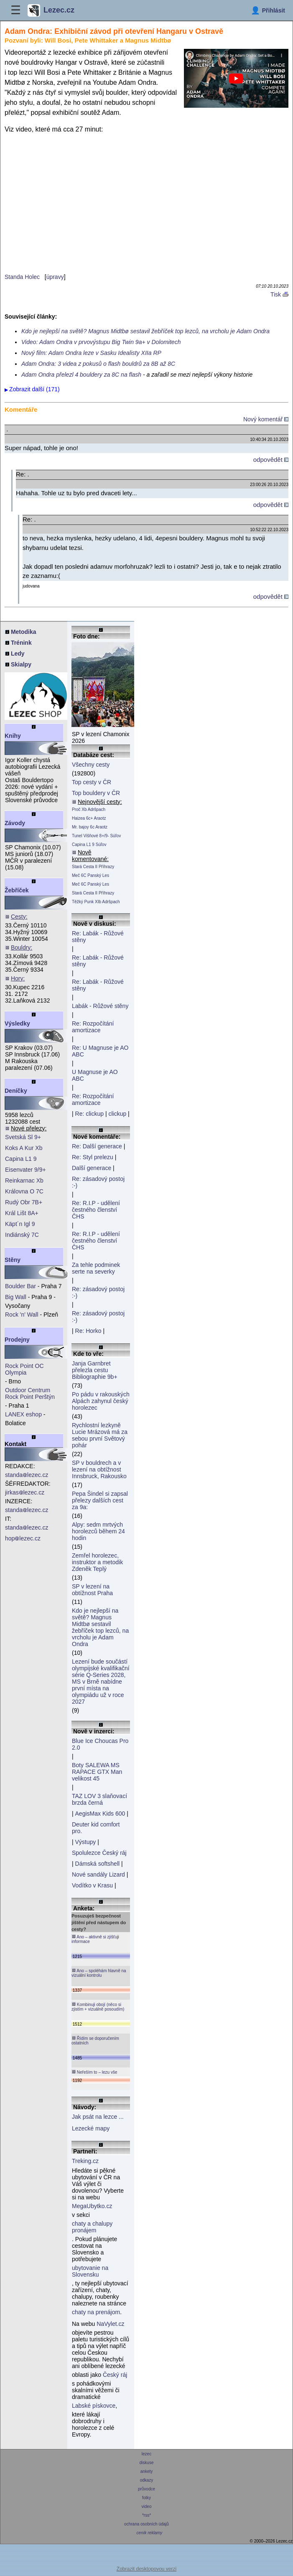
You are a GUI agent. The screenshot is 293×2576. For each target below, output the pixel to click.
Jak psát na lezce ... (98, 2116)
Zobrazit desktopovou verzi (146, 2569)
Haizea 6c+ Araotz (89, 818)
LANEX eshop (23, 1414)
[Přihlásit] (268, 10)
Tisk (279, 294)
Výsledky (17, 1023)
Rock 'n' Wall (21, 1314)
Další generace (91, 1168)
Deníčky (16, 1090)
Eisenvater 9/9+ (25, 1169)
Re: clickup (89, 1113)
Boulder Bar (20, 1286)
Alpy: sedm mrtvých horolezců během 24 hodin (98, 1531)
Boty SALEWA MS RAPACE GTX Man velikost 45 (97, 1772)
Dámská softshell (97, 1863)
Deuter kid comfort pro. (96, 1827)
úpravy (55, 277)
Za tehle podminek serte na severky (96, 1268)
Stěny (12, 1259)
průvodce (146, 2489)
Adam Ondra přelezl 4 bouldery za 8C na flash (81, 374)
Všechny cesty (91, 764)
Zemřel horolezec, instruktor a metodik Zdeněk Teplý (97, 1562)
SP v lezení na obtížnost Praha (92, 1589)
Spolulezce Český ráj (99, 1852)
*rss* (146, 2515)
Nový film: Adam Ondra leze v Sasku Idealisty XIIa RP (91, 353)
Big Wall (15, 1297)
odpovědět (270, 459)
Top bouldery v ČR (96, 793)
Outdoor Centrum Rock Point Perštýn (30, 1393)
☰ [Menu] (15, 10)
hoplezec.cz (23, 1538)
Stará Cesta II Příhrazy (93, 866)
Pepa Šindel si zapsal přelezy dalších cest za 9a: (100, 1500)
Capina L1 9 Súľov (89, 844)
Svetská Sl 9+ (23, 1137)
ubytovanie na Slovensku (90, 2271)
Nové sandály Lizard (98, 1874)
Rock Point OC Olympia (24, 1369)
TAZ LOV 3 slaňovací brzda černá (99, 1799)
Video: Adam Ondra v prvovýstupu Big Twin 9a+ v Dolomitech (101, 342)
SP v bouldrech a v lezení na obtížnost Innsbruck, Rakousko (99, 1469)
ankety (146, 2471)
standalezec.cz (26, 1475)
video (146, 2506)
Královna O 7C (24, 1191)
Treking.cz (85, 2161)
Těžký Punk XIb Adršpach (96, 901)
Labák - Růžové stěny (100, 1006)
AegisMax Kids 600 (100, 1813)
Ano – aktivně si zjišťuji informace (95, 1939)
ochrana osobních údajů (146, 2524)
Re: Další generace (97, 1146)
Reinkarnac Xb (24, 1180)
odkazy (146, 2480)
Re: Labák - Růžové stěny (98, 936)
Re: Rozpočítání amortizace (93, 1026)
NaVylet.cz (110, 2323)
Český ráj (115, 2374)
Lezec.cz (51, 10)
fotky (146, 2497)
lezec (146, 2454)
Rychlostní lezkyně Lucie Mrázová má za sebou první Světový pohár (99, 1435)
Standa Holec (22, 277)
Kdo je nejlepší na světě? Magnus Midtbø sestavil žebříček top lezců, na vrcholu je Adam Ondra (145, 331)
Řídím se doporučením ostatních (95, 2040)
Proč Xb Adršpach (88, 809)
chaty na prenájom (96, 2312)
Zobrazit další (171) (34, 389)
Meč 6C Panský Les (90, 875)
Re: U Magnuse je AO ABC (100, 1051)
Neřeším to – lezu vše (94, 2071)
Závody (15, 823)
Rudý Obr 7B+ (23, 1202)
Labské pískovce (93, 2405)
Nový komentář (265, 419)
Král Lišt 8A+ (21, 1213)
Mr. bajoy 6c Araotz (89, 827)
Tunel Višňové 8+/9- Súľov (96, 835)
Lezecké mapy (91, 2128)
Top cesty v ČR (91, 782)
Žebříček (17, 890)
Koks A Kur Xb (24, 1148)
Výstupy (85, 1842)
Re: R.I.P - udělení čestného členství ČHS (96, 1210)
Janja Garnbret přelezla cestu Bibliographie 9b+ (94, 1370)
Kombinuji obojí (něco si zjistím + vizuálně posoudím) (97, 2006)
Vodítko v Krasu (92, 1885)
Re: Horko (88, 1330)
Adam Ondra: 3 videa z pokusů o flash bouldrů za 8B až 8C (98, 363)
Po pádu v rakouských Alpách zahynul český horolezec (101, 1401)
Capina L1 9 (21, 1158)
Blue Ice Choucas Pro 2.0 (100, 1744)
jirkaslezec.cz (24, 1492)
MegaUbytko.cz (92, 2206)
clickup (117, 1113)
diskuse (146, 2462)
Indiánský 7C (22, 1234)
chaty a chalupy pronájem (92, 2227)
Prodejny (17, 1339)
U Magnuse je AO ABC (95, 1075)
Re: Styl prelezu (92, 1157)
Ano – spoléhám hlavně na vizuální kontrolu (98, 1973)
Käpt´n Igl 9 (20, 1224)
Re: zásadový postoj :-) (98, 1182)
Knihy (13, 735)
